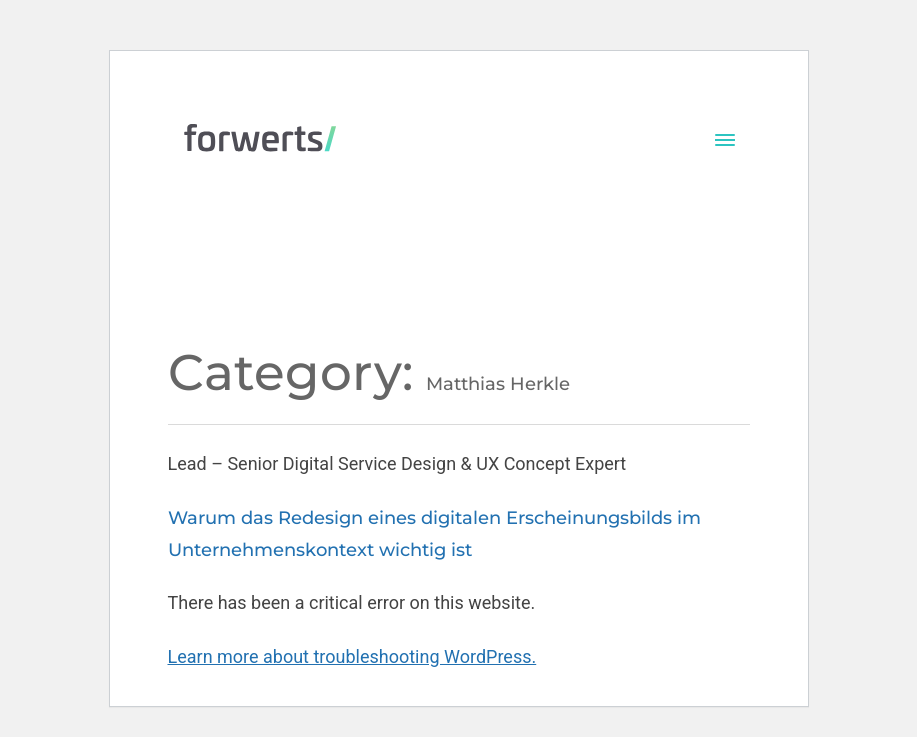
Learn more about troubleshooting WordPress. (352, 656)
